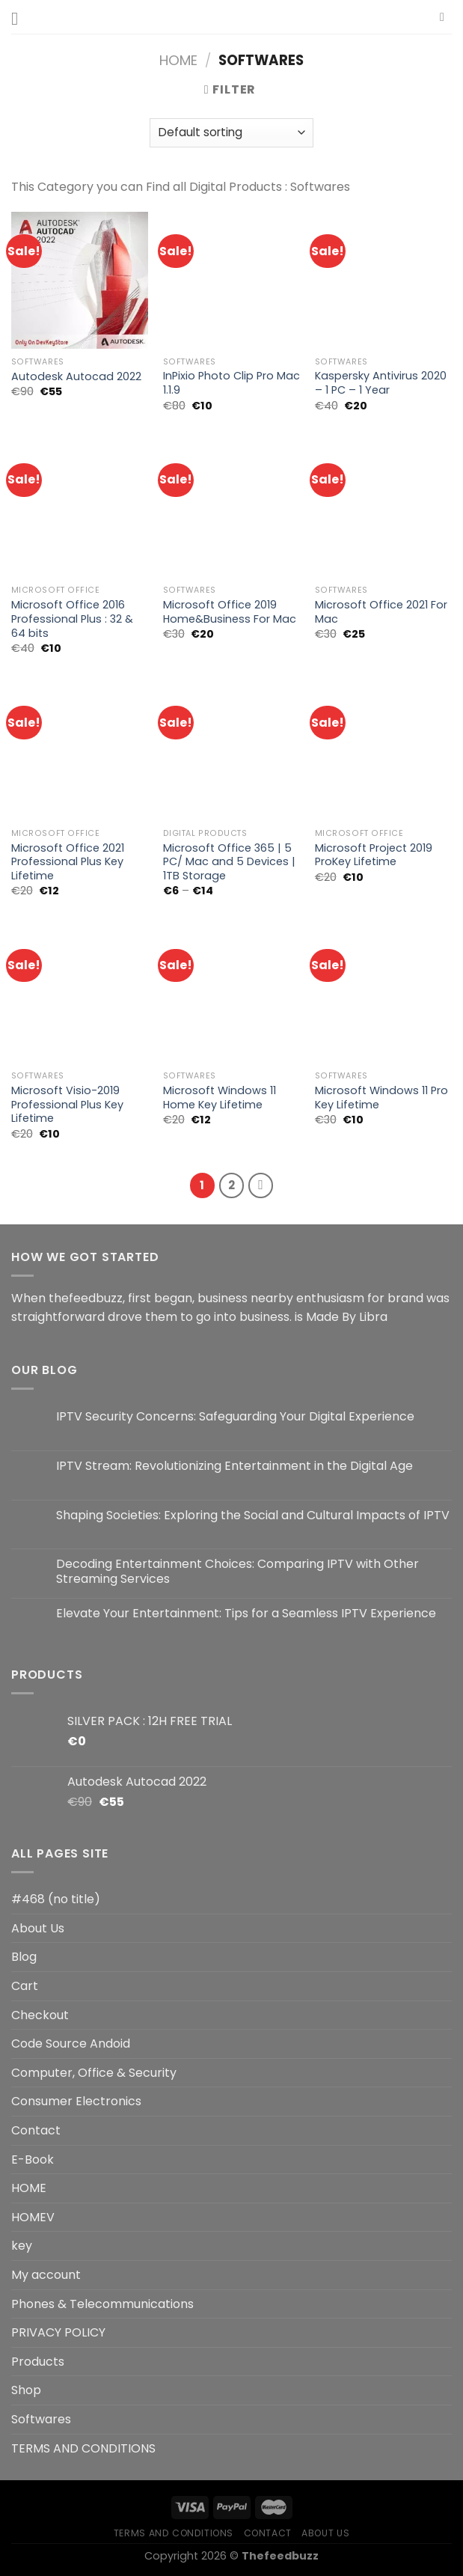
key (21, 2245)
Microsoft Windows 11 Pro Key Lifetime (381, 1097)
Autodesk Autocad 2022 (76, 377)
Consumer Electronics (76, 2101)
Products (37, 2361)
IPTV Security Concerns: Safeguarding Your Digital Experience (235, 1416)
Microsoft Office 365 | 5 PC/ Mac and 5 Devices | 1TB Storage (229, 862)
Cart (24, 1985)
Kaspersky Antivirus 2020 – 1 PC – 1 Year (381, 383)
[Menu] (20, 18)
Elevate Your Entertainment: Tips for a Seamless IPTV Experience (246, 1613)
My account (46, 2274)
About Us (37, 1928)
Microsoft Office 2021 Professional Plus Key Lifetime (67, 862)
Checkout (40, 2015)
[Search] (446, 16)
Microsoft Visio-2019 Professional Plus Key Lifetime (67, 1105)
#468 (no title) (55, 1899)
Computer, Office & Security (94, 2072)
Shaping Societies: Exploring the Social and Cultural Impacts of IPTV (253, 1515)
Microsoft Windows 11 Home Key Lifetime (219, 1097)
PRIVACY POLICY (58, 2332)
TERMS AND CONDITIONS (83, 2448)
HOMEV (33, 2217)
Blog (24, 1956)
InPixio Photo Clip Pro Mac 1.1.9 (231, 383)
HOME (28, 2188)
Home (178, 60)
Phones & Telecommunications (102, 2304)
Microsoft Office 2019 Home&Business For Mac (229, 612)
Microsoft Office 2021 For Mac (381, 612)
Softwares (41, 2419)
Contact (36, 2130)
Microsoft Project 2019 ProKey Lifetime (373, 855)
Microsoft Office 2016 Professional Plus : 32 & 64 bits (72, 619)
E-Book (32, 2159)
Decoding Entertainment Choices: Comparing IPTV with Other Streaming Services (237, 1571)
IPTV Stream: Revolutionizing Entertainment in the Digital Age (234, 1466)
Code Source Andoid (70, 2043)
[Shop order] (231, 132)
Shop (26, 2390)
